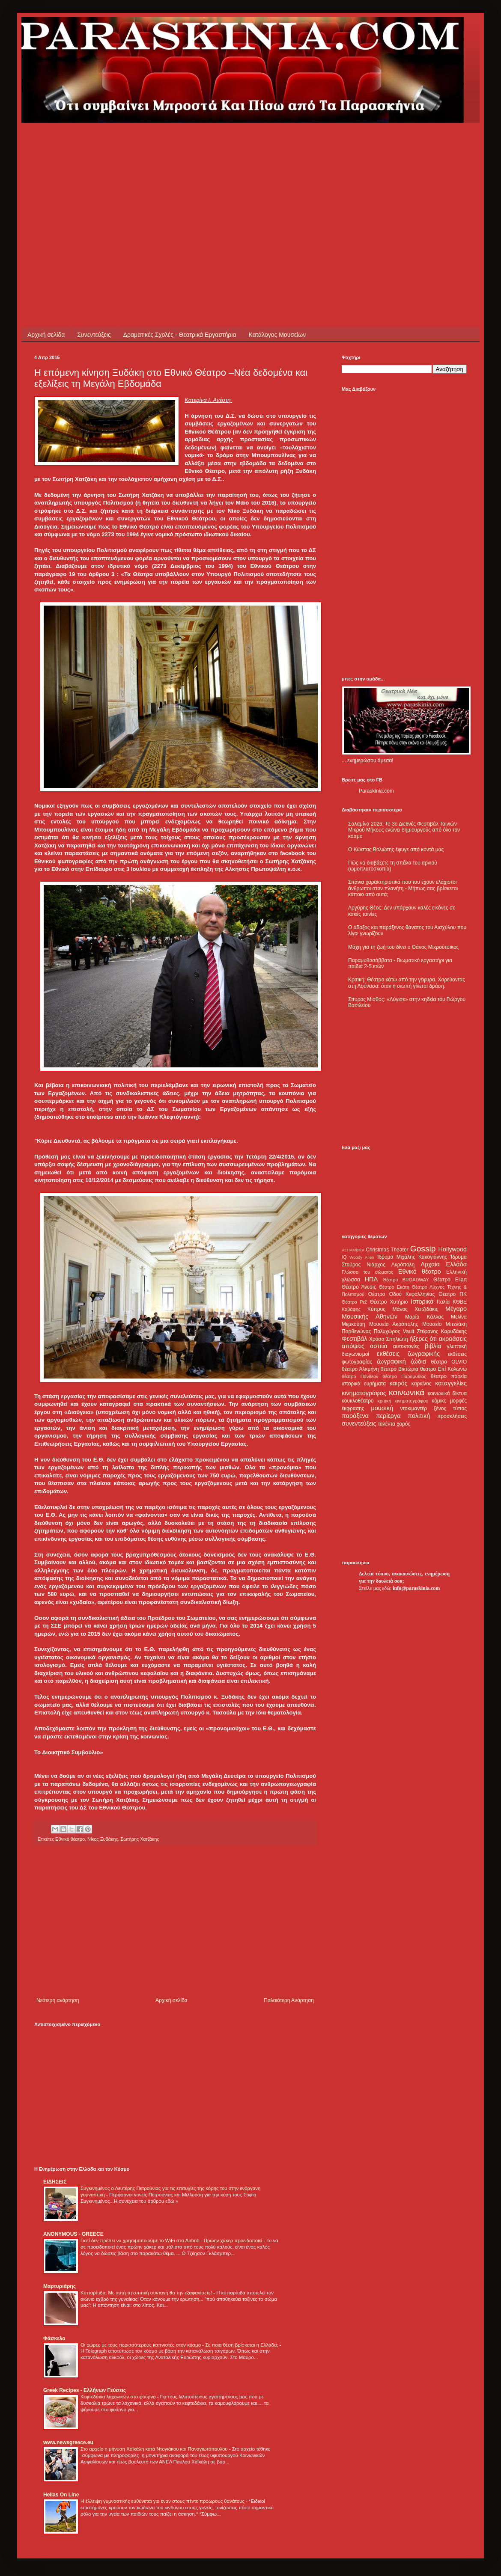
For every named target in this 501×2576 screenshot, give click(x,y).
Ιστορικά (422, 1301)
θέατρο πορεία (449, 1376)
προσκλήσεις (452, 1416)
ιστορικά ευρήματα (364, 1384)
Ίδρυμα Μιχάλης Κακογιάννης (412, 1257)
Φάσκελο (54, 2338)
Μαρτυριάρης (59, 2286)
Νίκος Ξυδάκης (102, 1839)
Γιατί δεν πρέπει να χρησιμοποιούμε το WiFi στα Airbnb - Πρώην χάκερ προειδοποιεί (172, 2240)
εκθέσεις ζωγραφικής (408, 1353)
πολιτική (419, 1415)
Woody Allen (361, 1257)
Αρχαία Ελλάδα (443, 1264)
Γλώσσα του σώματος (368, 1272)
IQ (344, 1257)
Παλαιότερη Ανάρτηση (289, 2000)
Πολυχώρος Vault (394, 1331)
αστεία (379, 1346)
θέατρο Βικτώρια (399, 1369)
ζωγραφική (391, 1361)
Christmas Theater (387, 1250)
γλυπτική (457, 1346)
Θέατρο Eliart (450, 1280)
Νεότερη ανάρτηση (57, 2000)
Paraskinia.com (376, 791)
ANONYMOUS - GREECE (73, 2234)
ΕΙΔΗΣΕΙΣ (54, 2182)
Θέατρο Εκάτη (394, 1286)
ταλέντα (386, 1424)
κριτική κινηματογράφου (402, 1400)
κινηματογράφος (364, 1393)
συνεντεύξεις (359, 1423)
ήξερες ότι (423, 1338)
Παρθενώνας (356, 1331)
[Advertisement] (136, 183)
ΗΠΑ (371, 1279)
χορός (403, 1424)
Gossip (423, 1248)
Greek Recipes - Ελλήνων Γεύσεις (84, 2390)
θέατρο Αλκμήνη (360, 1369)
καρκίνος (422, 1384)
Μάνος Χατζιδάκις (415, 1309)
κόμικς (439, 1401)
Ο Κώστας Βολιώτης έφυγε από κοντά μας (396, 850)
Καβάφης (351, 1309)
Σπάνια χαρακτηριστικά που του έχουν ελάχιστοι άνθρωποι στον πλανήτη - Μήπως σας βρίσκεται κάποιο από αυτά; (403, 888)
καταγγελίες (451, 1383)
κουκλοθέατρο (358, 1401)
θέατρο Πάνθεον (360, 1376)
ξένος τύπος (450, 1408)
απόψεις (353, 1346)
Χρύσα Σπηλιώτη (388, 1339)
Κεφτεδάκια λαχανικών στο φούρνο (119, 2396)
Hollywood (452, 1249)
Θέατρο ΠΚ (452, 1294)
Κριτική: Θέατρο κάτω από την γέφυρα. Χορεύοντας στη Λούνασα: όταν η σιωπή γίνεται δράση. (406, 983)
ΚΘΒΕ (460, 1302)
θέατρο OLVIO (449, 1362)
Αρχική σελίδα (46, 334)
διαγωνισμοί (355, 1354)
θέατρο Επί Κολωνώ (443, 1369)
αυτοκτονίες (406, 1346)
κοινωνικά (406, 1392)
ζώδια (418, 1361)
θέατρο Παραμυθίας (404, 1376)
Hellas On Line (61, 2495)
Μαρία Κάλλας (424, 1317)
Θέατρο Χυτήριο (389, 1302)
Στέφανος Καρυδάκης (442, 1331)
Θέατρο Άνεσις (359, 1287)
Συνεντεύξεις (93, 334)
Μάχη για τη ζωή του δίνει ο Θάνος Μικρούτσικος (403, 947)
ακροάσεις (453, 1338)
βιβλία (433, 1346)
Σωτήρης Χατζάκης (140, 1839)
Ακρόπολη (403, 1265)
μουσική (382, 1408)
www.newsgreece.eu (68, 2442)
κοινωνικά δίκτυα (447, 1393)
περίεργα (388, 1415)
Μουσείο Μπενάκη (444, 1324)
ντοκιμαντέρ (413, 1408)
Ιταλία (443, 1302)
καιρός (399, 1383)
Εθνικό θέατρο (70, 1839)
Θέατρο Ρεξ (354, 1301)
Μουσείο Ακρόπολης (393, 1324)
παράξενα (355, 1415)
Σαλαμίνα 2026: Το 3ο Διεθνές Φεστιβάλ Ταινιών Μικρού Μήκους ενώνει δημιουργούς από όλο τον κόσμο (404, 830)
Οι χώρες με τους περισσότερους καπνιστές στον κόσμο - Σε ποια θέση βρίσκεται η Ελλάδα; (180, 2344)
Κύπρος (376, 1309)
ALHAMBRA (353, 1250)
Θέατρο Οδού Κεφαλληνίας (401, 1294)
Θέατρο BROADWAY (406, 1279)
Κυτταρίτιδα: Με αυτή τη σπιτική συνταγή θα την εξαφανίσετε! (147, 2292)
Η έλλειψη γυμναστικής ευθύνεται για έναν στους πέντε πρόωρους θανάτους (163, 2501)
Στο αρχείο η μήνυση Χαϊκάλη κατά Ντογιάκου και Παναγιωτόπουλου (155, 2448)
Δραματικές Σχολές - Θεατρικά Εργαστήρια (179, 334)
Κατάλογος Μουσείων (277, 334)
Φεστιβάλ (354, 1338)
